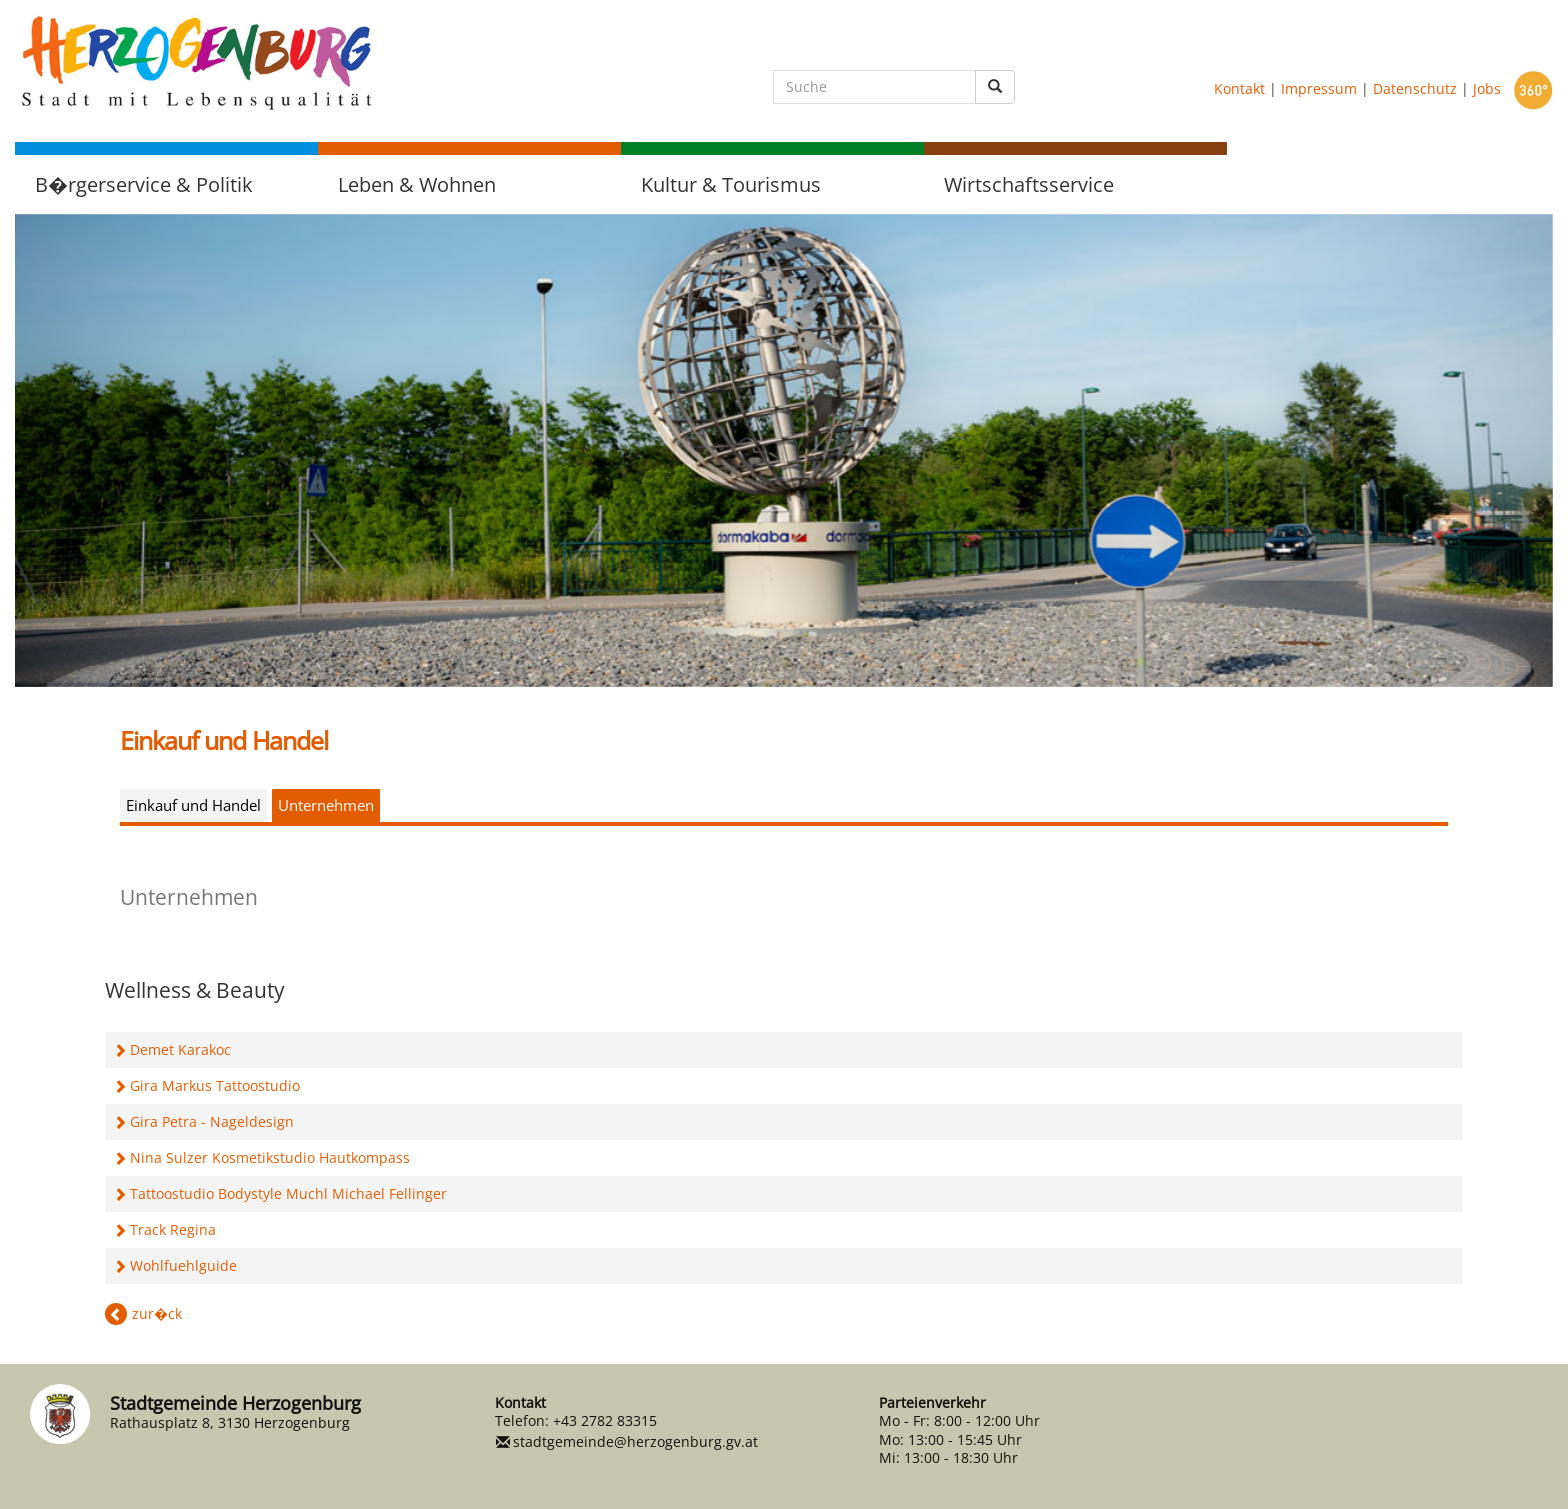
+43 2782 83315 (605, 1420)
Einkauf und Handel (193, 805)
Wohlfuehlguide (183, 1265)
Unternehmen (326, 805)
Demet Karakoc (180, 1049)
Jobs (1487, 88)
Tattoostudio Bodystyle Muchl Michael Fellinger (288, 1193)
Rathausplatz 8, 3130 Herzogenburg (230, 1422)
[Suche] (874, 87)
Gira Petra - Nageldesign (212, 1121)
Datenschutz (1415, 88)
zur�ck (157, 1313)
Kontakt (1239, 88)
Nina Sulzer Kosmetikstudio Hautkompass (270, 1157)
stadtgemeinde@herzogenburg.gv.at (635, 1441)
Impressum (1319, 88)
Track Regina (173, 1229)
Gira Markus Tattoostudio (215, 1085)
